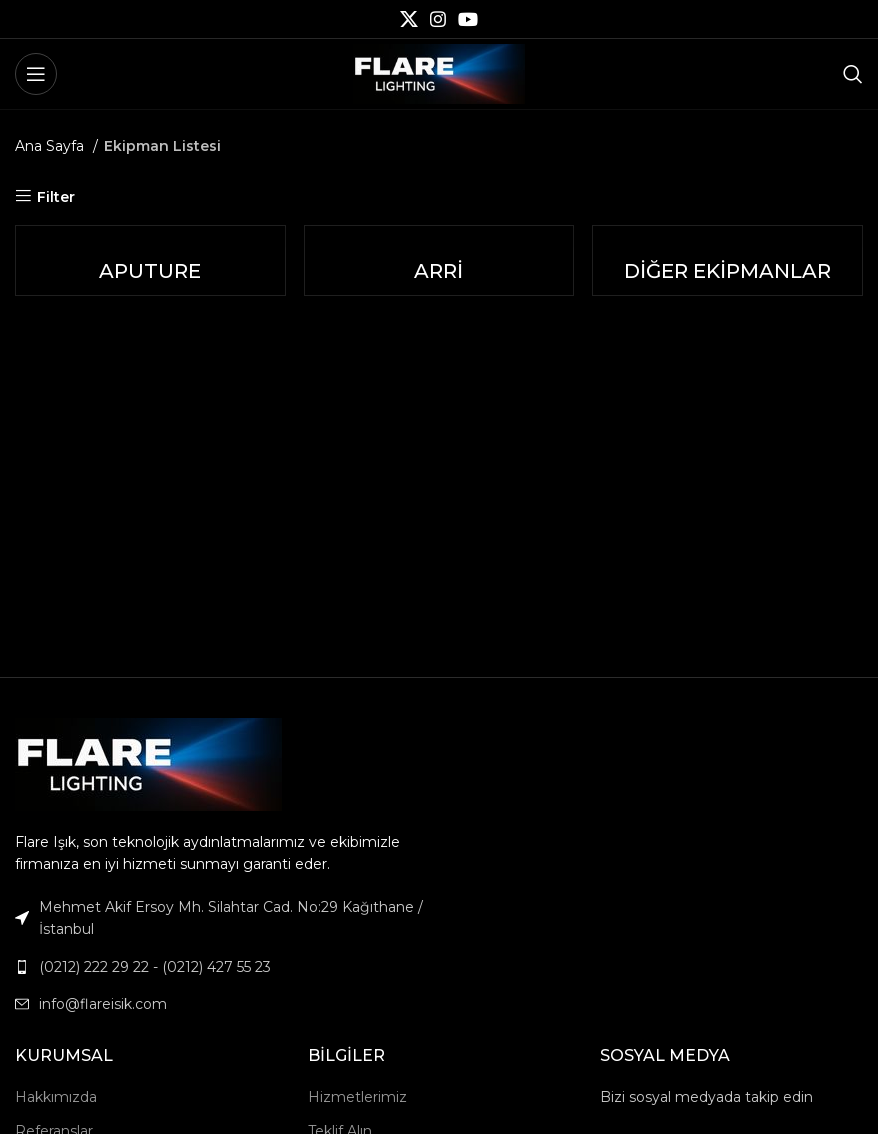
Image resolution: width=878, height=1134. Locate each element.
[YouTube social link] (468, 19)
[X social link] (409, 19)
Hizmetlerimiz (357, 1097)
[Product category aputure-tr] (149, 260)
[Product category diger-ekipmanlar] (728, 260)
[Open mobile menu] (36, 74)
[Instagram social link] (438, 19)
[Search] (853, 74)
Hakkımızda (56, 1097)
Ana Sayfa (51, 146)
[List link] (219, 967)
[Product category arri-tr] (438, 260)
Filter (56, 196)
